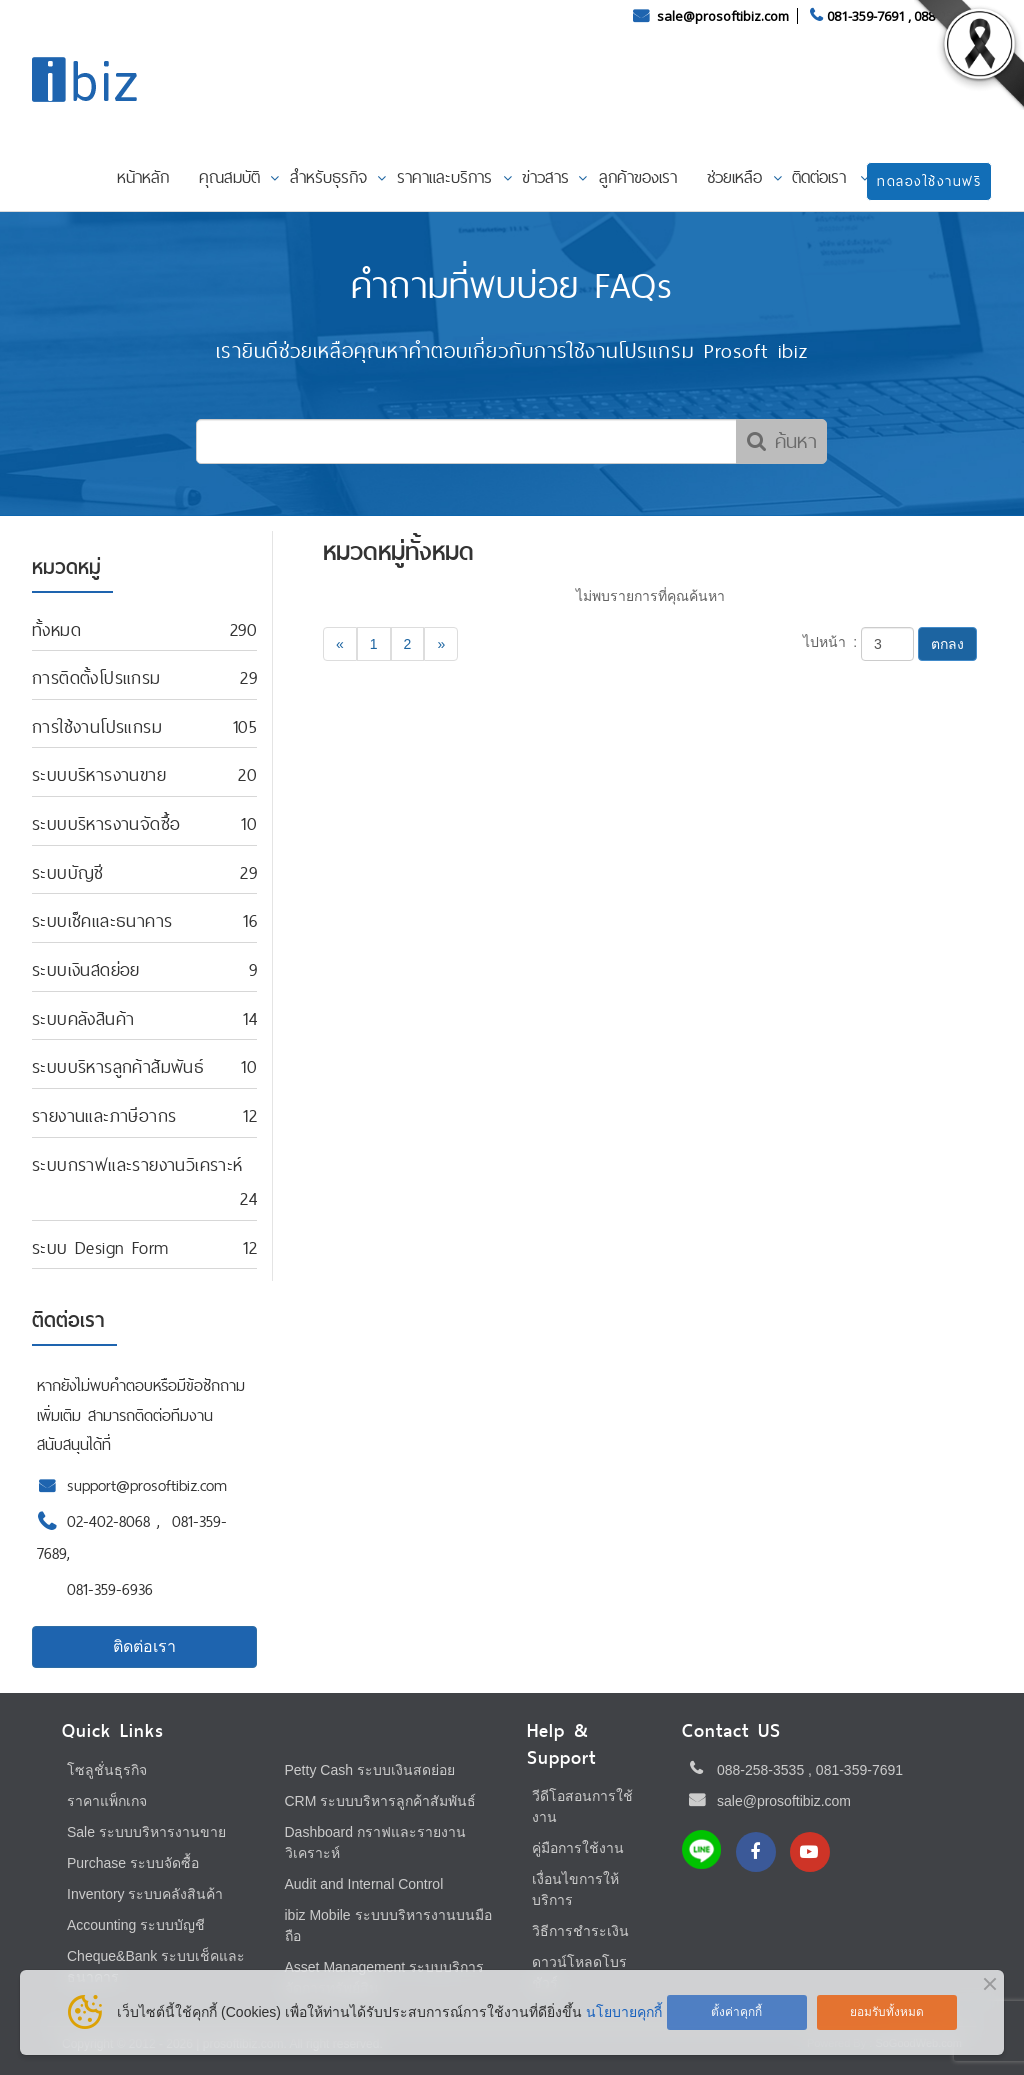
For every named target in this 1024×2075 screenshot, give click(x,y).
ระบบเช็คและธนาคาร (102, 920)
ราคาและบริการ (444, 177)
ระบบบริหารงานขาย (99, 774)
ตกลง (947, 644)
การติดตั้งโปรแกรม (96, 677)
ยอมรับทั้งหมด (887, 2012)
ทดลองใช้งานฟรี (929, 181)
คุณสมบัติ (229, 177)
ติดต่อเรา (819, 177)
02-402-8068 (112, 1521)
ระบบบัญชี (68, 872)
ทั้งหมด (56, 629)
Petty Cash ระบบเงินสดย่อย (370, 1770)
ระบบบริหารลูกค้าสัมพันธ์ (118, 1066)
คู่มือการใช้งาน (578, 1848)
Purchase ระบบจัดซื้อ (133, 1863)
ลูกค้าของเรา (638, 177)
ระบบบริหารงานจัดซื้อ (106, 823)
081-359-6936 (110, 1589)
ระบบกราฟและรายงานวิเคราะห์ (137, 1164)
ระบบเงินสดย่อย (86, 969)
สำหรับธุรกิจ (328, 177)
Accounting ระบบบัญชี (136, 1925)
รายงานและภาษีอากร (104, 1115)
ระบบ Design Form (100, 1247)
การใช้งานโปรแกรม (97, 726)
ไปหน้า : (830, 642)
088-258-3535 (760, 1770)
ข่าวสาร (545, 177)
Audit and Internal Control (364, 1884)
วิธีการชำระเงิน (580, 1931)
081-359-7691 (866, 16)
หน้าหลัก (143, 177)
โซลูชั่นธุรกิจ (107, 1770)
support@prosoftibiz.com (147, 1485)
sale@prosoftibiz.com (724, 16)
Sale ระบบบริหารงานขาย (146, 1832)
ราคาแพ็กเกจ (107, 1801)
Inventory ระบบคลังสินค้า (145, 1894)
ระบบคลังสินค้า (83, 1018)
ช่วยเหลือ (734, 177)
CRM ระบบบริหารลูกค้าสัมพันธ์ (381, 1801)
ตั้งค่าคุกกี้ (736, 2012)
